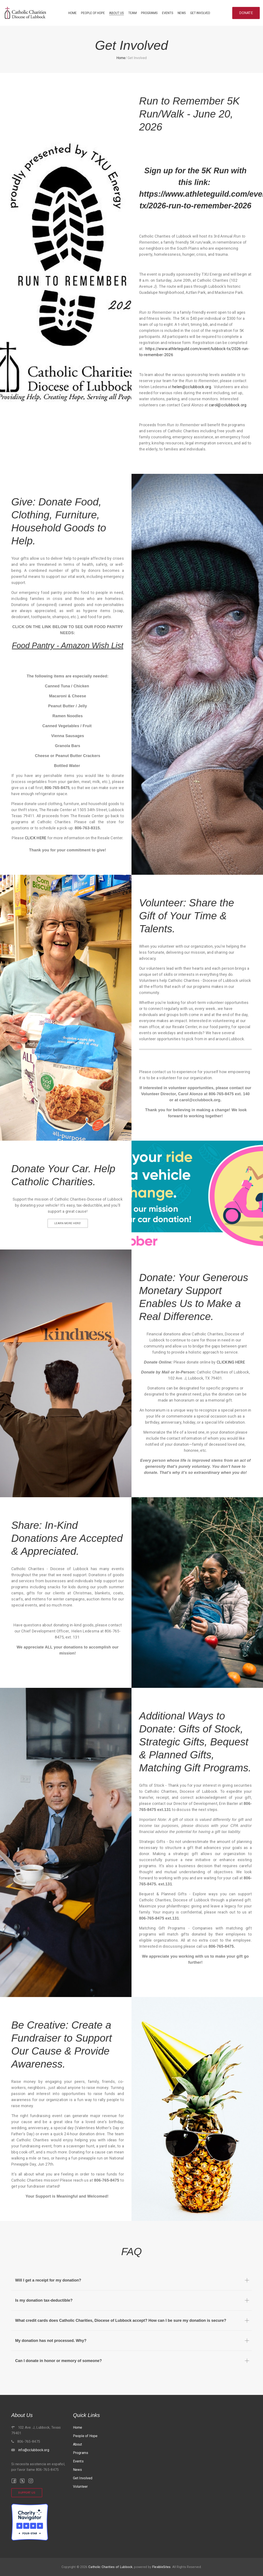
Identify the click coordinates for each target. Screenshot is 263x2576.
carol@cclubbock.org (228, 405)
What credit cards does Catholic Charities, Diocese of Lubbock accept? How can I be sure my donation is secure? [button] (120, 2320)
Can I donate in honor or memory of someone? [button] (58, 2361)
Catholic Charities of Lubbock (110, 2567)
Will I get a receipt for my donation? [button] (48, 2280)
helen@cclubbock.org (191, 386)
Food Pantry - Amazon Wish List (67, 645)
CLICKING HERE (231, 1362)
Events (167, 13)
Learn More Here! (67, 1223)
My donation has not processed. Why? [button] (50, 2340)
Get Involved (200, 13)
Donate (246, 13)
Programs (149, 13)
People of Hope (93, 13)
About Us (116, 13)
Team (132, 13)
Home (72, 13)
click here (36, 838)
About (77, 2444)
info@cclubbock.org (33, 2450)
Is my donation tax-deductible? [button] (44, 2300)
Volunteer (80, 2486)
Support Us (26, 2492)
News (182, 13)
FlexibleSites (161, 2567)
